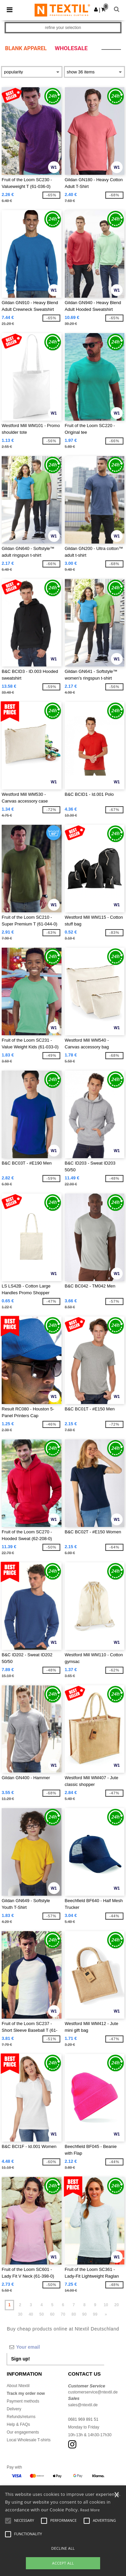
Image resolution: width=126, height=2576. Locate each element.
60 (52, 2314)
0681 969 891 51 (83, 2419)
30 (20, 2314)
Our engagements (23, 2432)
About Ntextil (18, 2385)
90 (84, 2314)
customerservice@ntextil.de (93, 2392)
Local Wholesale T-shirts (29, 2440)
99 (95, 2314)
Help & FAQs (18, 2424)
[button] (96, 9)
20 (116, 2305)
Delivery (14, 2409)
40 (31, 2314)
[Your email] (55, 2347)
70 (63, 2314)
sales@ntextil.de (83, 2405)
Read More (90, 2509)
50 (41, 2314)
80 (74, 2314)
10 (105, 2305)
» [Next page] (106, 2314)
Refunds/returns (21, 2416)
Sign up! (20, 2358)
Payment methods (23, 2401)
